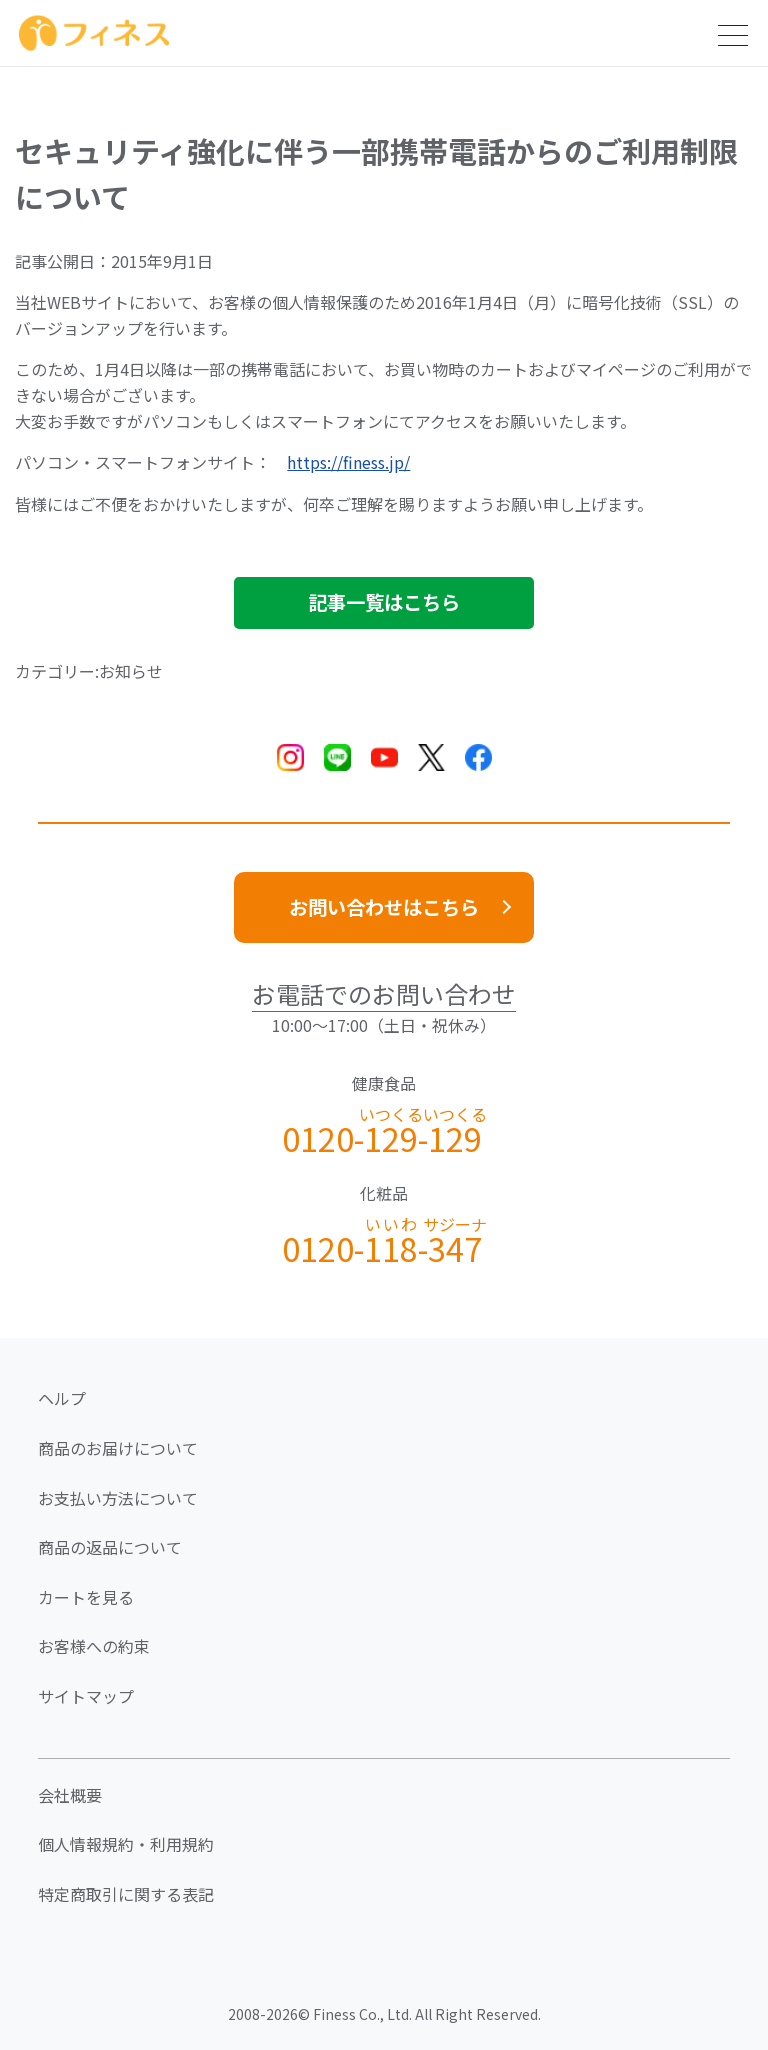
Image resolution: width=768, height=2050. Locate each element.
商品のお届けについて (118, 1448)
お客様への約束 (94, 1646)
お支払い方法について (118, 1498)
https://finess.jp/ (348, 462)
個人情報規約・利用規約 (126, 1844)
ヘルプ (62, 1398)
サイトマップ (86, 1696)
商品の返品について (110, 1547)
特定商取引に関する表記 (126, 1894)
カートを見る (86, 1597)
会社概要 (70, 1795)
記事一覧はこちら (384, 602)
